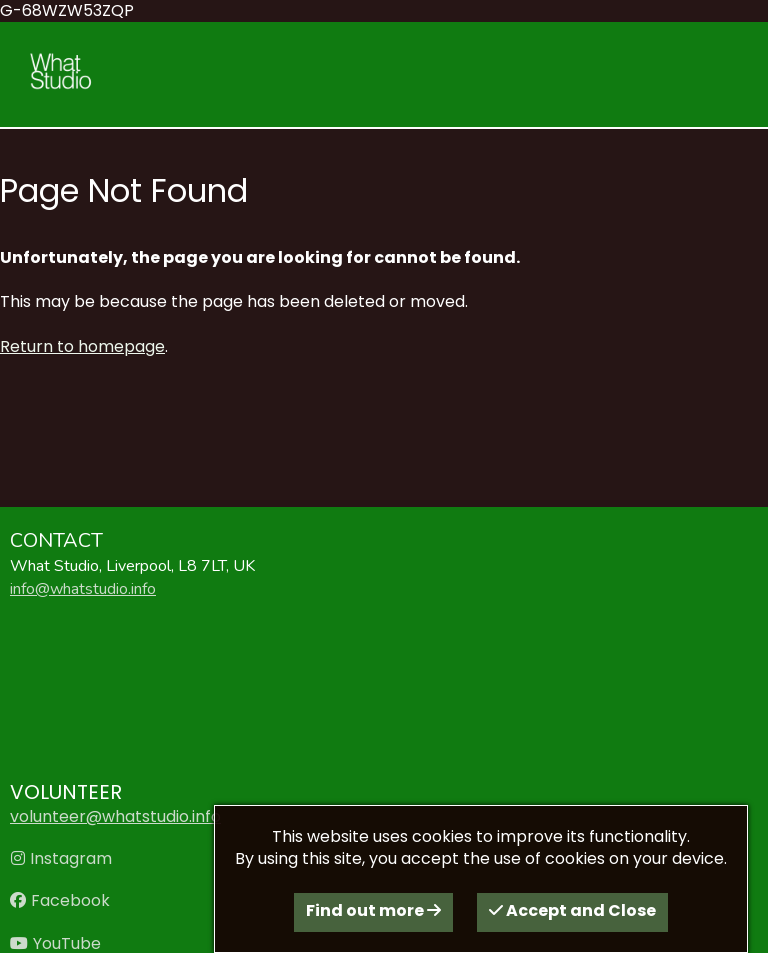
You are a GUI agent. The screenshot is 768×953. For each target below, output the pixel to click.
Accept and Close (572, 910)
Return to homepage (82, 346)
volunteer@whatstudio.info (115, 816)
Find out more (373, 910)
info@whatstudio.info (83, 589)
